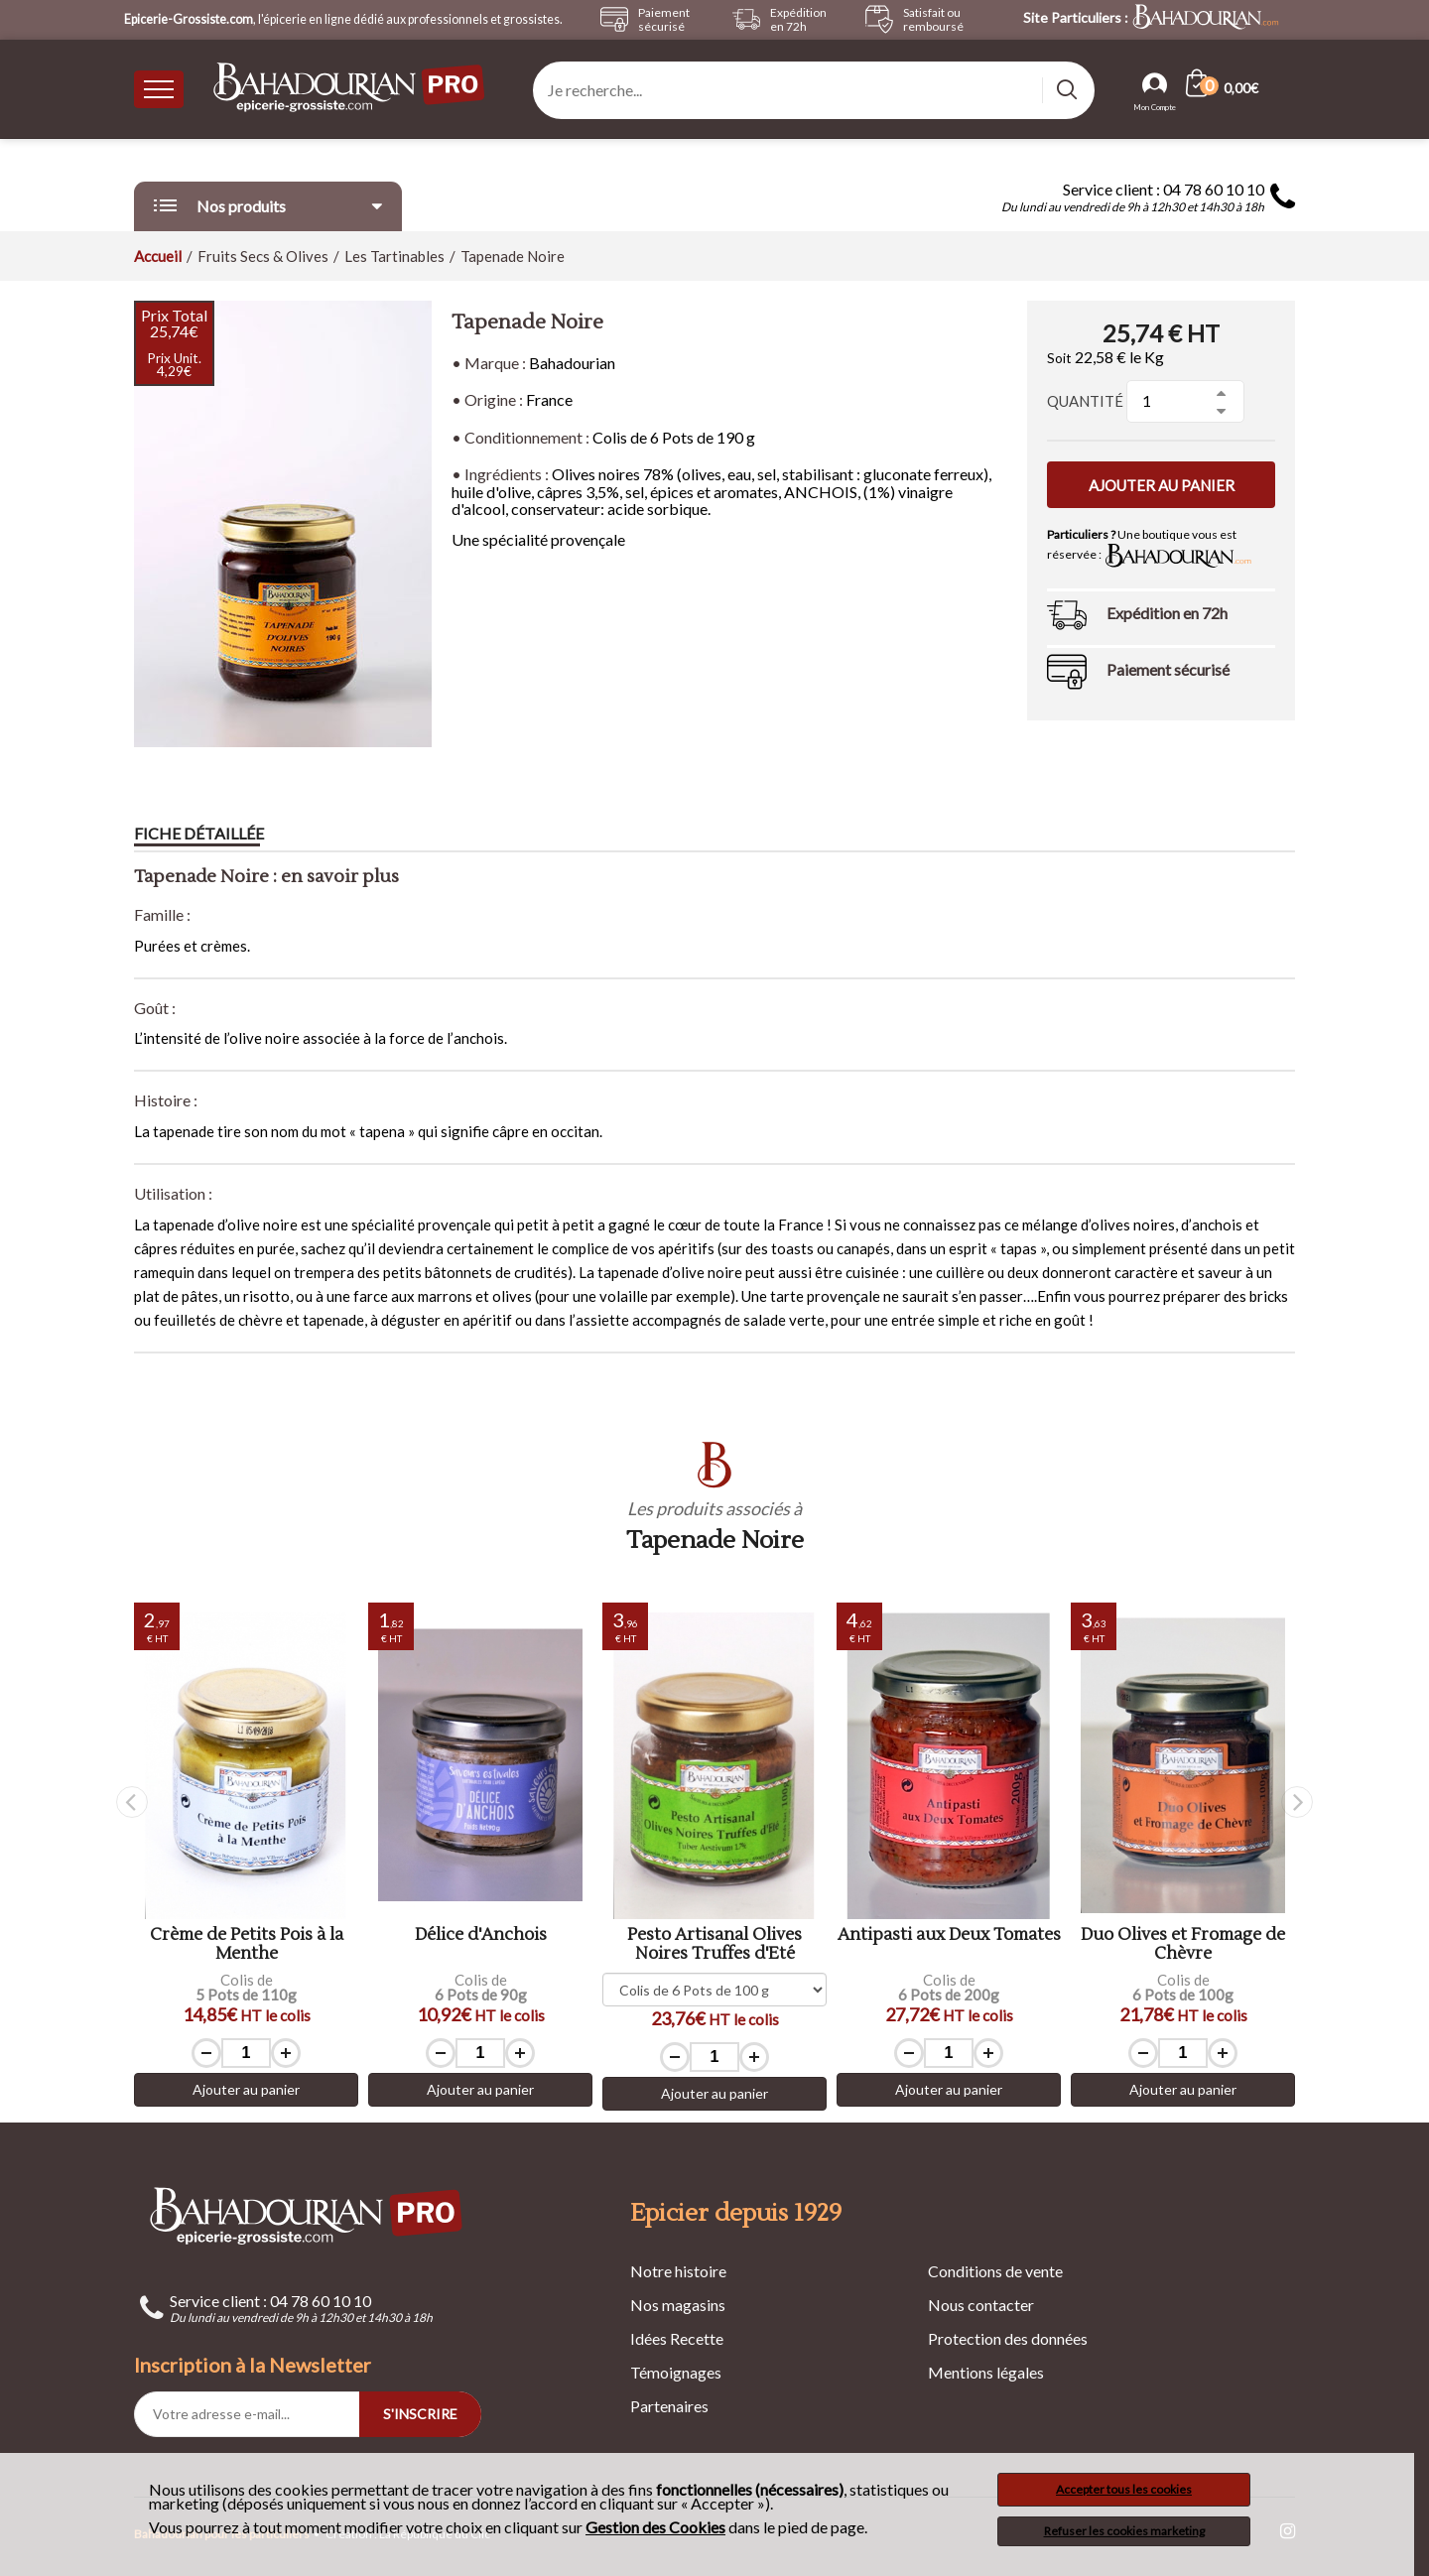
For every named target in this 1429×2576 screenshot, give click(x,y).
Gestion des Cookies (655, 2527)
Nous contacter (981, 2304)
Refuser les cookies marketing (1124, 2530)
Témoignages (675, 2372)
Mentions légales (986, 2372)
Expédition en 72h (1167, 612)
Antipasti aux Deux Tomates (949, 1935)
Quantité (1085, 401)
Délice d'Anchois (481, 1935)
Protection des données (1008, 2338)
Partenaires (669, 2405)
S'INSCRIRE (420, 2413)
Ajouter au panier (1161, 485)
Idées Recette (676, 2338)
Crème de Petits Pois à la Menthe (246, 1944)
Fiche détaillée (199, 833)
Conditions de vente (995, 2270)
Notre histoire (678, 2270)
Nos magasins (677, 2304)
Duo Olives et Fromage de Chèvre (1183, 1944)
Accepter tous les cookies (1124, 2489)
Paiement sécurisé (1168, 669)
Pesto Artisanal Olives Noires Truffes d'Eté (714, 1944)
